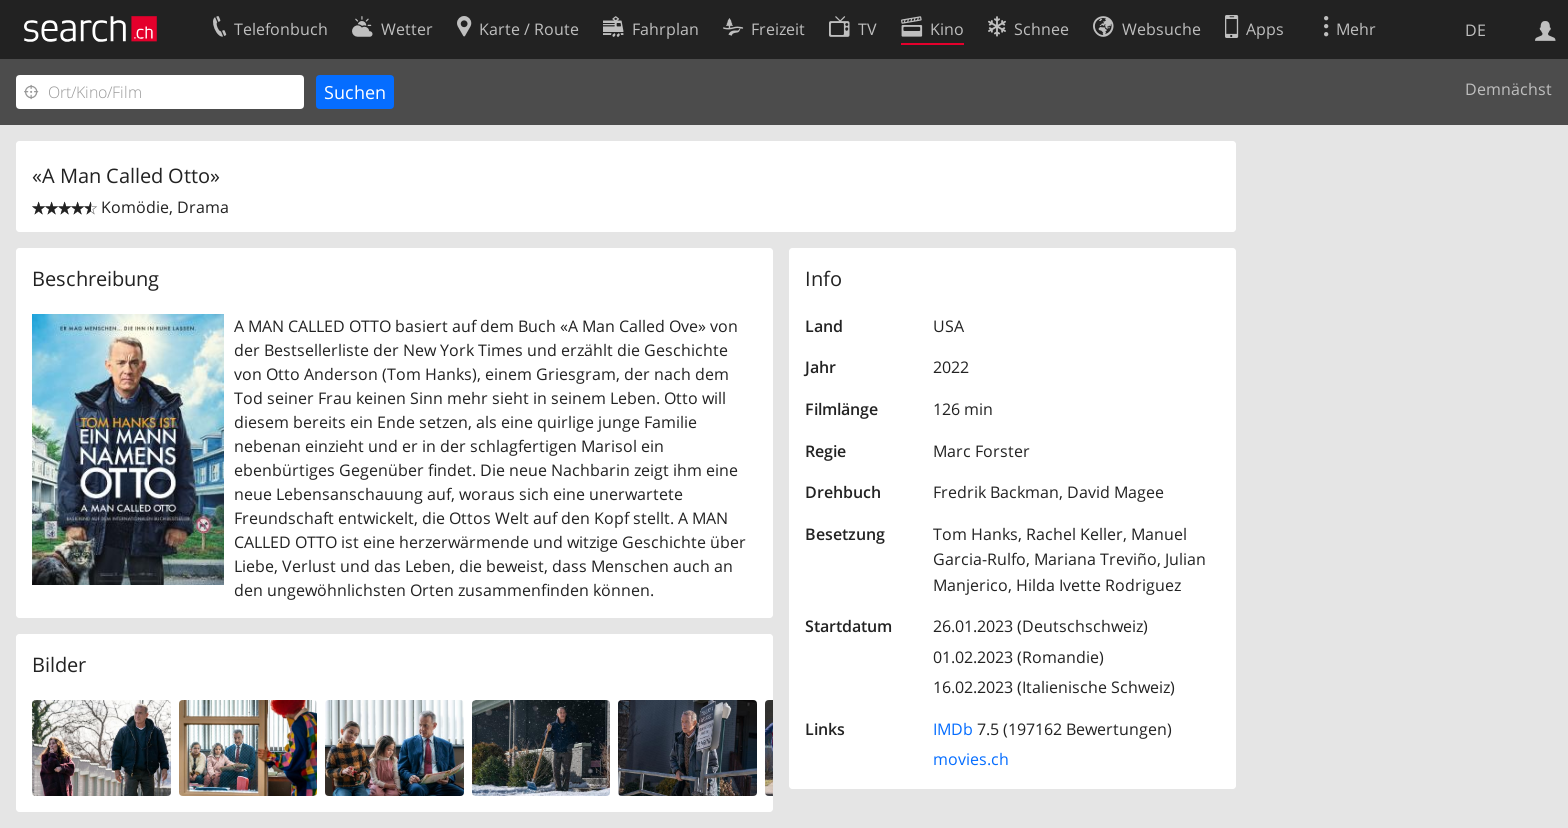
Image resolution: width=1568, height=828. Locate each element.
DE (1475, 30)
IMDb (953, 729)
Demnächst (1508, 89)
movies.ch (971, 759)
